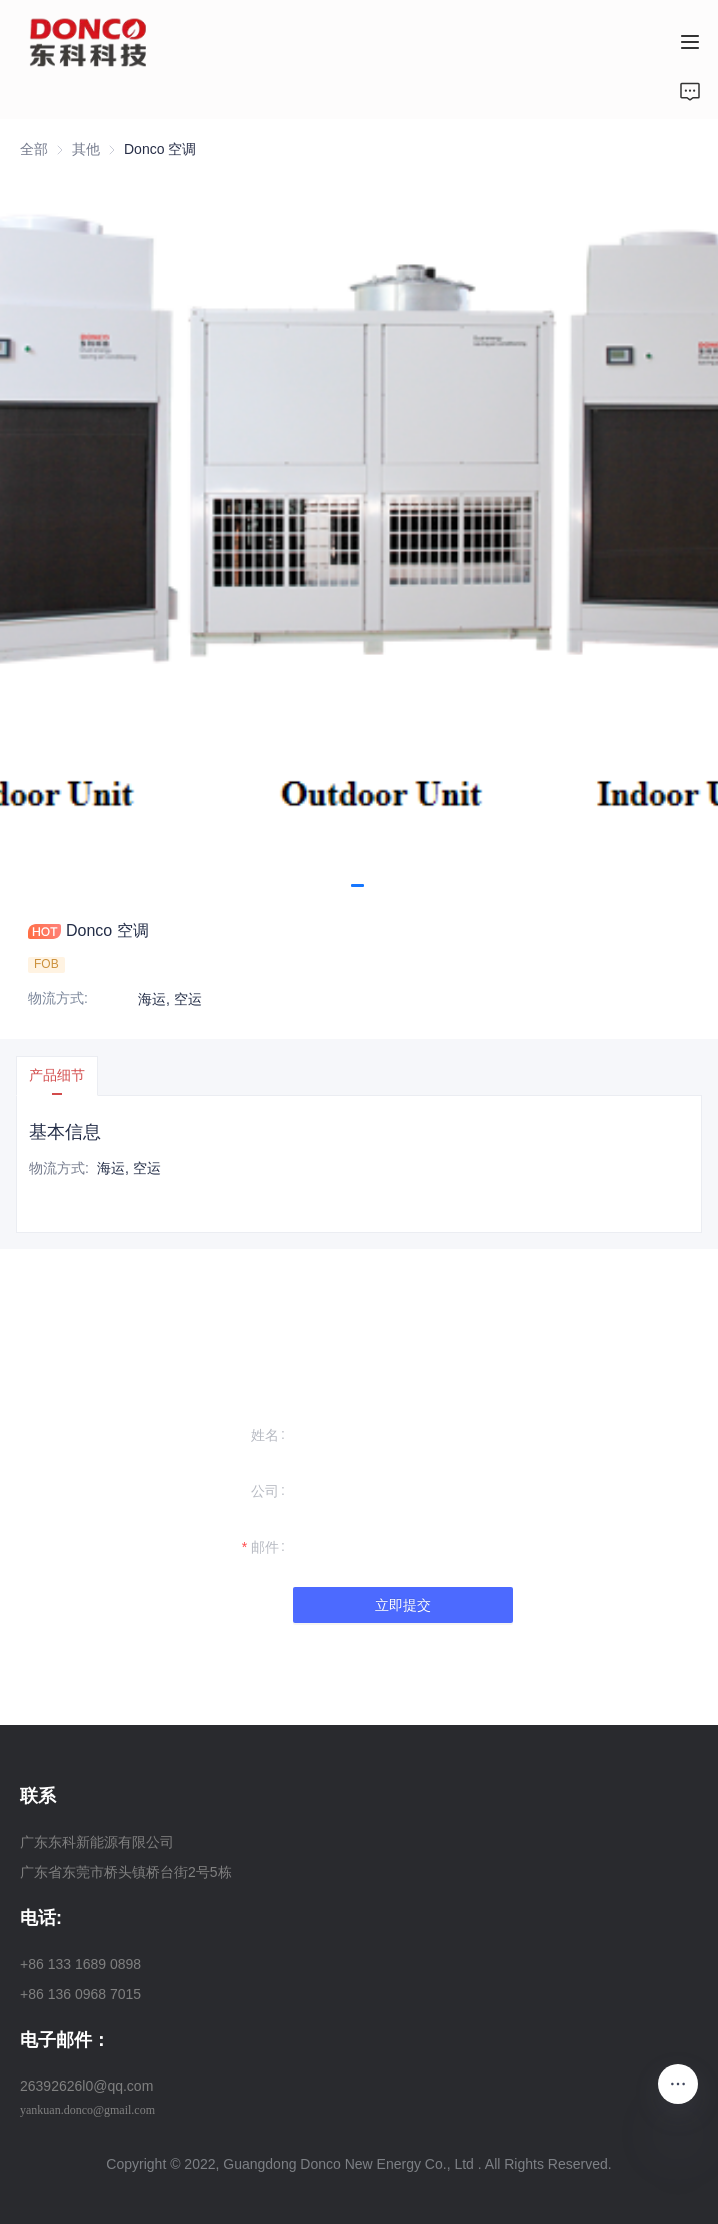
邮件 (265, 1547)
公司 (265, 1491)
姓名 (265, 1435)
